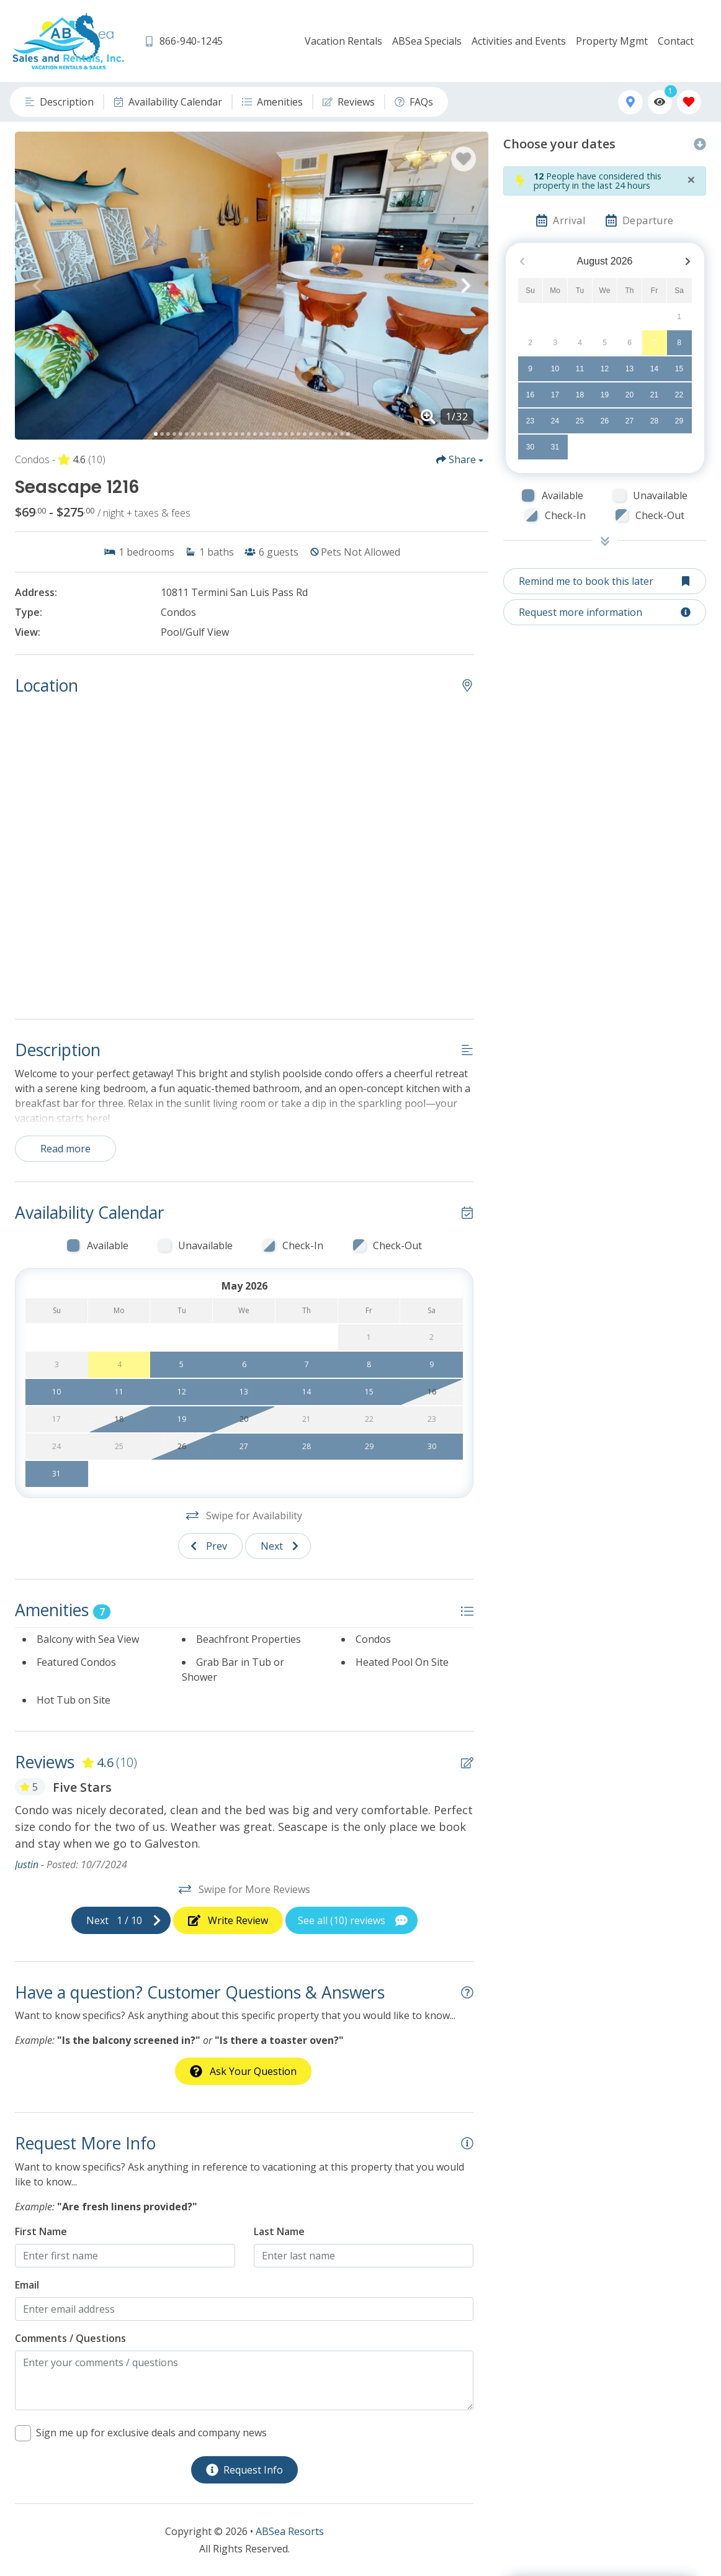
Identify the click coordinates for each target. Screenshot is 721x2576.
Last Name (279, 2231)
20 (629, 395)
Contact (676, 41)
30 (530, 447)
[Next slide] (278, 1546)
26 (605, 421)
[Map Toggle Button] (630, 102)
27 (629, 421)
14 (654, 368)
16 (530, 395)
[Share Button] (459, 459)
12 (605, 368)
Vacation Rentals (343, 41)
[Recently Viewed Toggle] (660, 102)
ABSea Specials (427, 41)
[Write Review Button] (228, 1920)
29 (679, 421)
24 (555, 421)
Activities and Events (519, 41)
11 (580, 368)
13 (629, 368)
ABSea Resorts (290, 2531)
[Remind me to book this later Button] (604, 581)
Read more (65, 1148)
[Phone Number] (183, 41)
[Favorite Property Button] (463, 159)
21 (654, 395)
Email (27, 2285)
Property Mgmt (612, 41)
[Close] (691, 179)
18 (580, 395)
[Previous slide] (210, 1546)
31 (555, 447)
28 (654, 421)
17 (555, 395)
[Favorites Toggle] (689, 102)
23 (530, 421)
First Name (41, 2231)
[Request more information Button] (604, 612)
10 (555, 368)
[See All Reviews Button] (351, 1920)
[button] (37, 285)
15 (679, 368)
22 (679, 395)
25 (580, 421)
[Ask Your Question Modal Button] (243, 2071)
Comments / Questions (70, 2338)
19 (605, 395)
